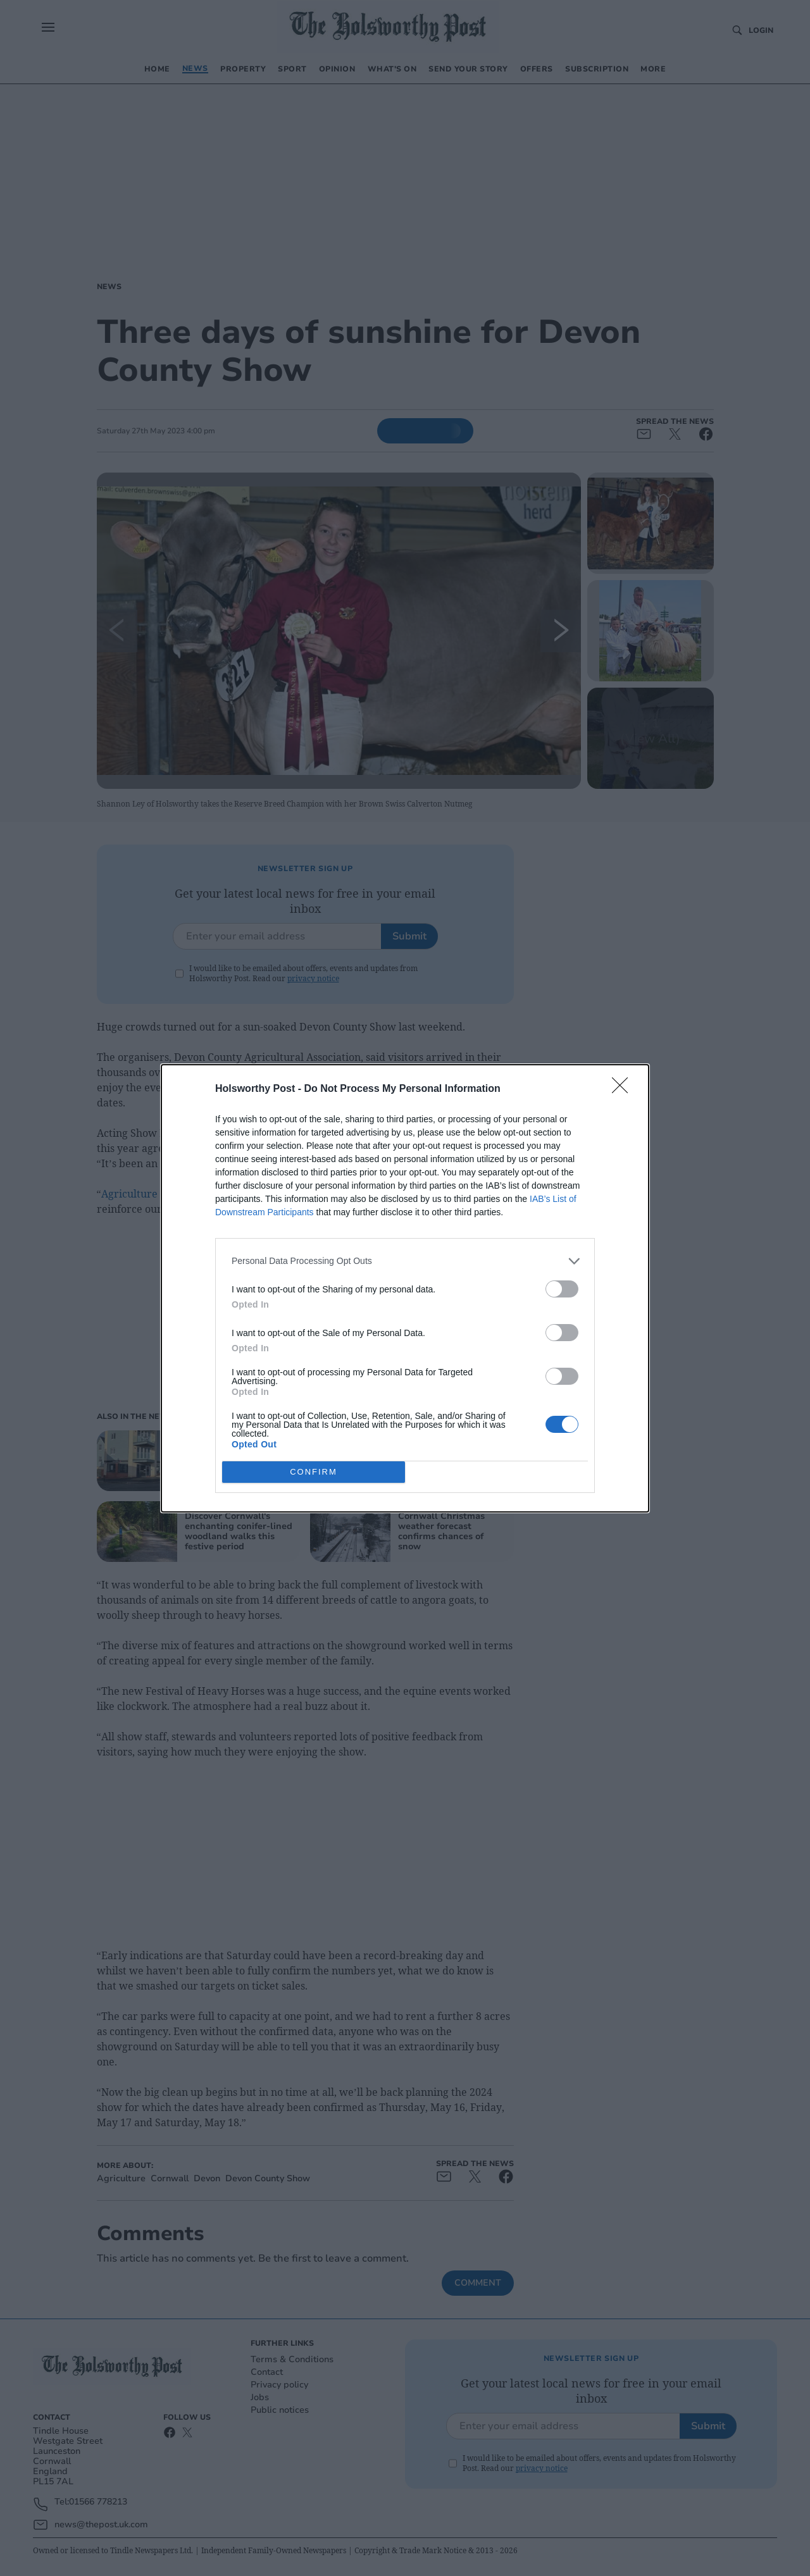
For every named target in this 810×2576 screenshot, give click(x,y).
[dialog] (405, 1288)
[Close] (624, 1089)
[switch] (561, 1288)
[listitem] (405, 1261)
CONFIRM (313, 1472)
